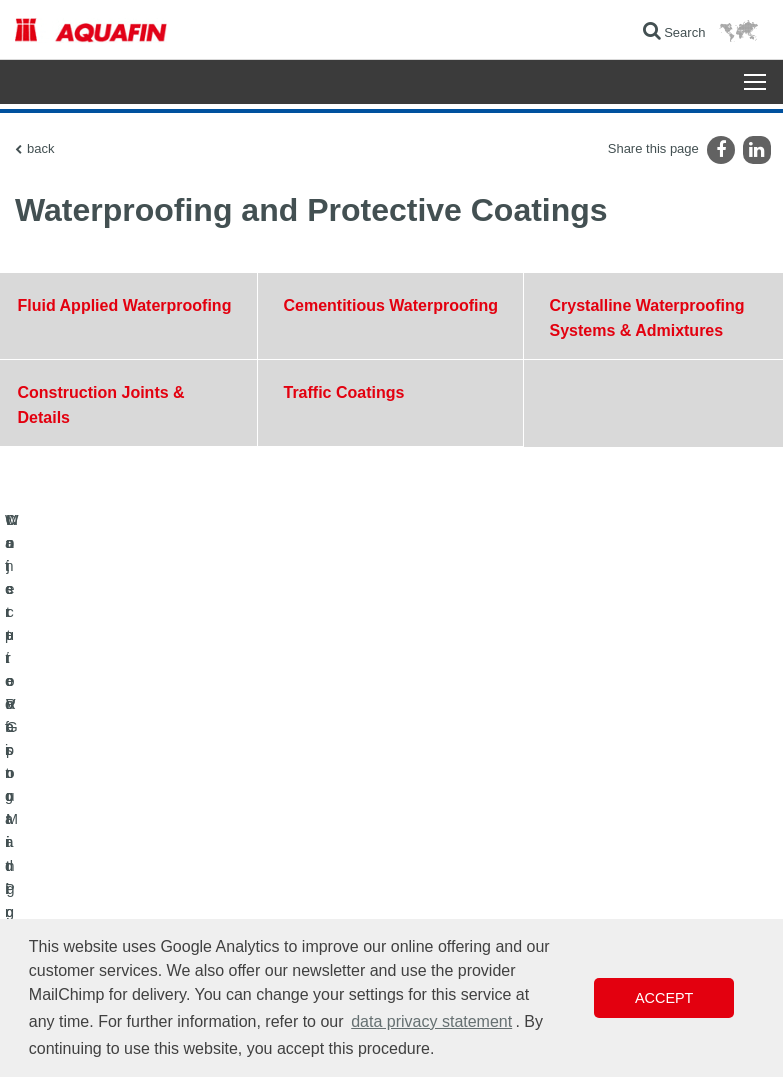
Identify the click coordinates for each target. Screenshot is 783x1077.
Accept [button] (664, 998)
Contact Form (312, 808)
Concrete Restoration (71, 808)
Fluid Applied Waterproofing (125, 305)
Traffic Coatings (343, 392)
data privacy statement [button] (431, 1021)
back (40, 148)
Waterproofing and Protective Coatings (118, 778)
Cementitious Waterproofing (390, 305)
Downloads (305, 778)
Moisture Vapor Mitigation (82, 838)
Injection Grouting (62, 868)
